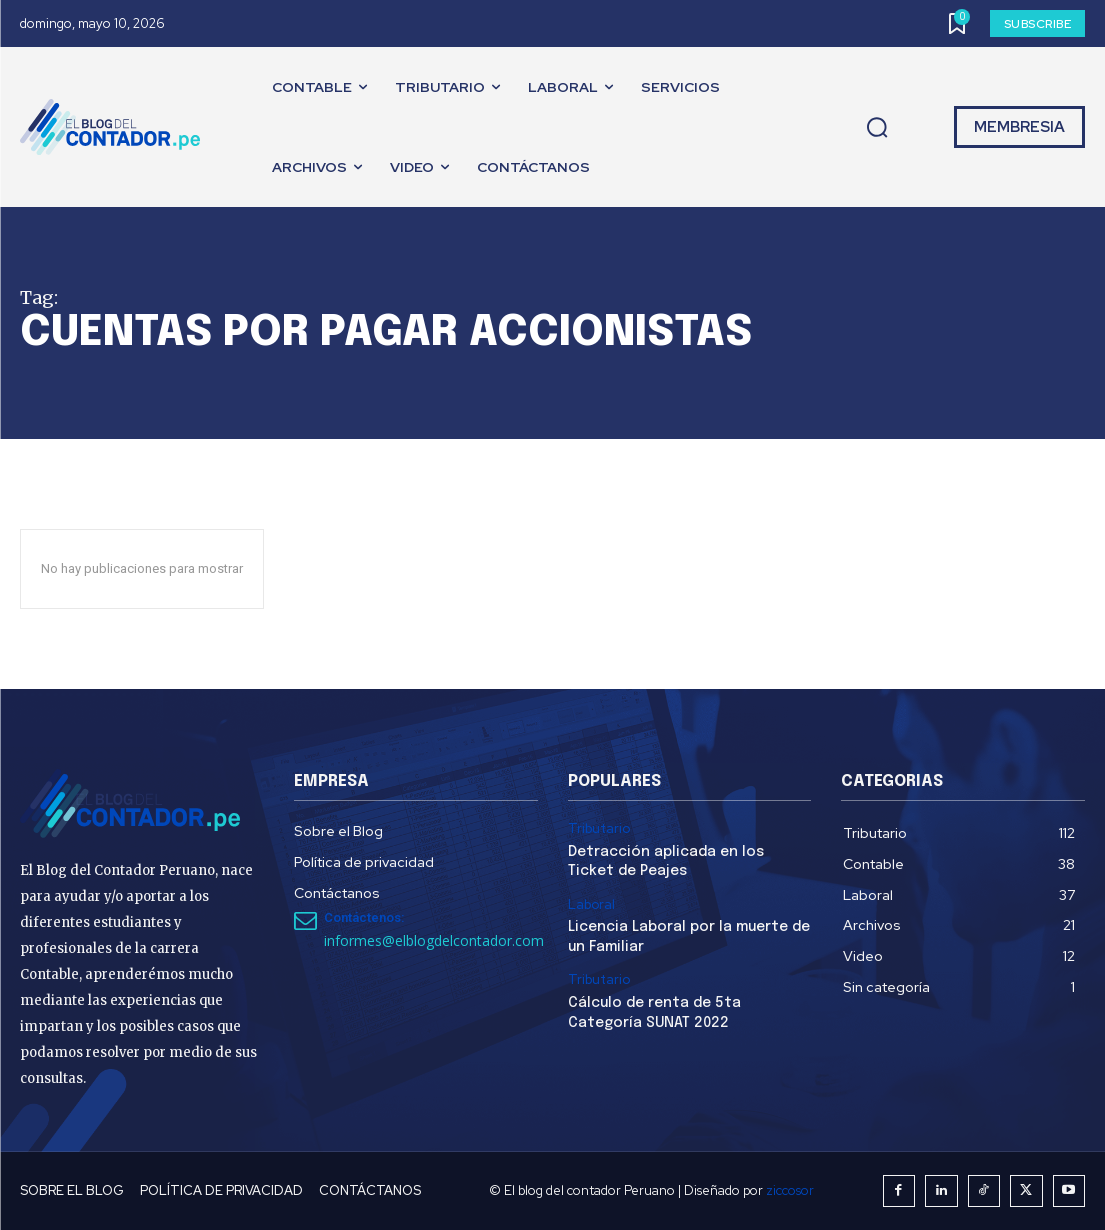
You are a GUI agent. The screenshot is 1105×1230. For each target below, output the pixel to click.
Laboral (591, 905)
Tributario (599, 829)
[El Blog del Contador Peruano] (115, 127)
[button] (877, 128)
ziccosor (790, 1190)
